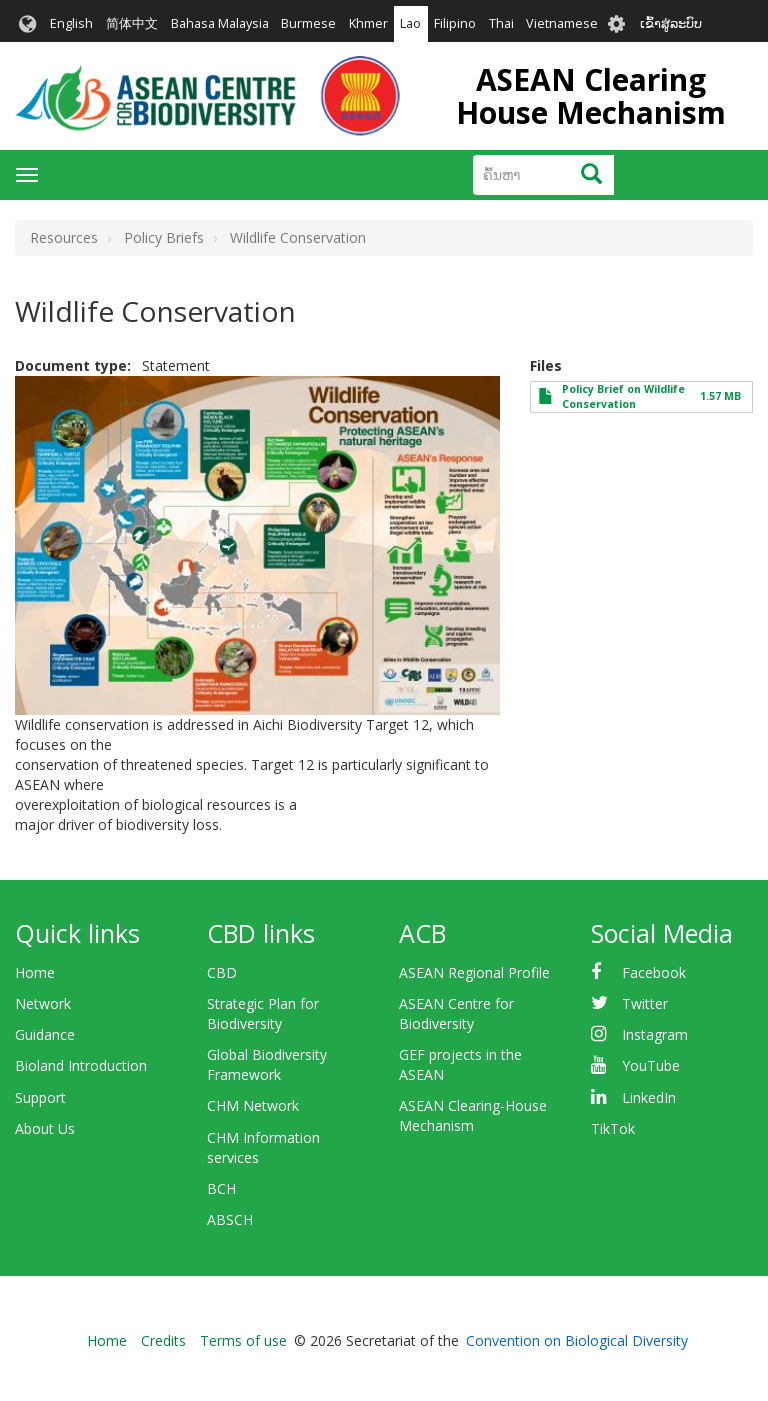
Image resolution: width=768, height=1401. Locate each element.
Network (43, 1003)
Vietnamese (562, 23)
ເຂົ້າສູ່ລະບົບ (671, 23)
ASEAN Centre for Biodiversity (456, 1013)
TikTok (613, 1128)
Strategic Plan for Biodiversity (263, 1013)
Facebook (654, 972)
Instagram (655, 1034)
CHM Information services (263, 1147)
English (71, 23)
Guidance (45, 1034)
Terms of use (243, 1340)
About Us (45, 1128)
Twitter (645, 1003)
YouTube (651, 1065)
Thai (501, 23)
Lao (410, 23)
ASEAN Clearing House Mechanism (591, 96)
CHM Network (253, 1105)
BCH (221, 1188)
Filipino (455, 23)
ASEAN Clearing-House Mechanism (473, 1115)
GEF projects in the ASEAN (460, 1064)
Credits (163, 1340)
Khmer (368, 23)
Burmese (308, 23)
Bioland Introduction (81, 1065)
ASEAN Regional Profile (474, 972)
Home (35, 972)
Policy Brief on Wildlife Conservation (623, 396)
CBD (222, 972)
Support (40, 1097)
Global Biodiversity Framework (267, 1064)
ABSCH (230, 1219)
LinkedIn (649, 1097)
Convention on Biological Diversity (577, 1340)
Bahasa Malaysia (220, 23)
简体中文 (132, 23)
